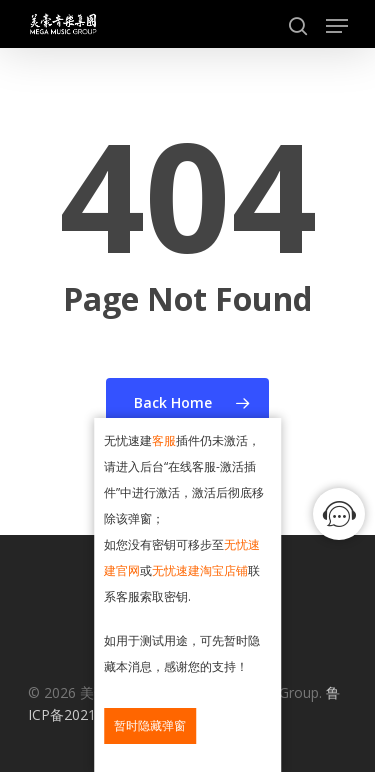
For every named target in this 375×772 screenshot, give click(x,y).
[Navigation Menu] (337, 26)
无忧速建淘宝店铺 (200, 570)
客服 (164, 440)
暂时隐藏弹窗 (150, 725)
